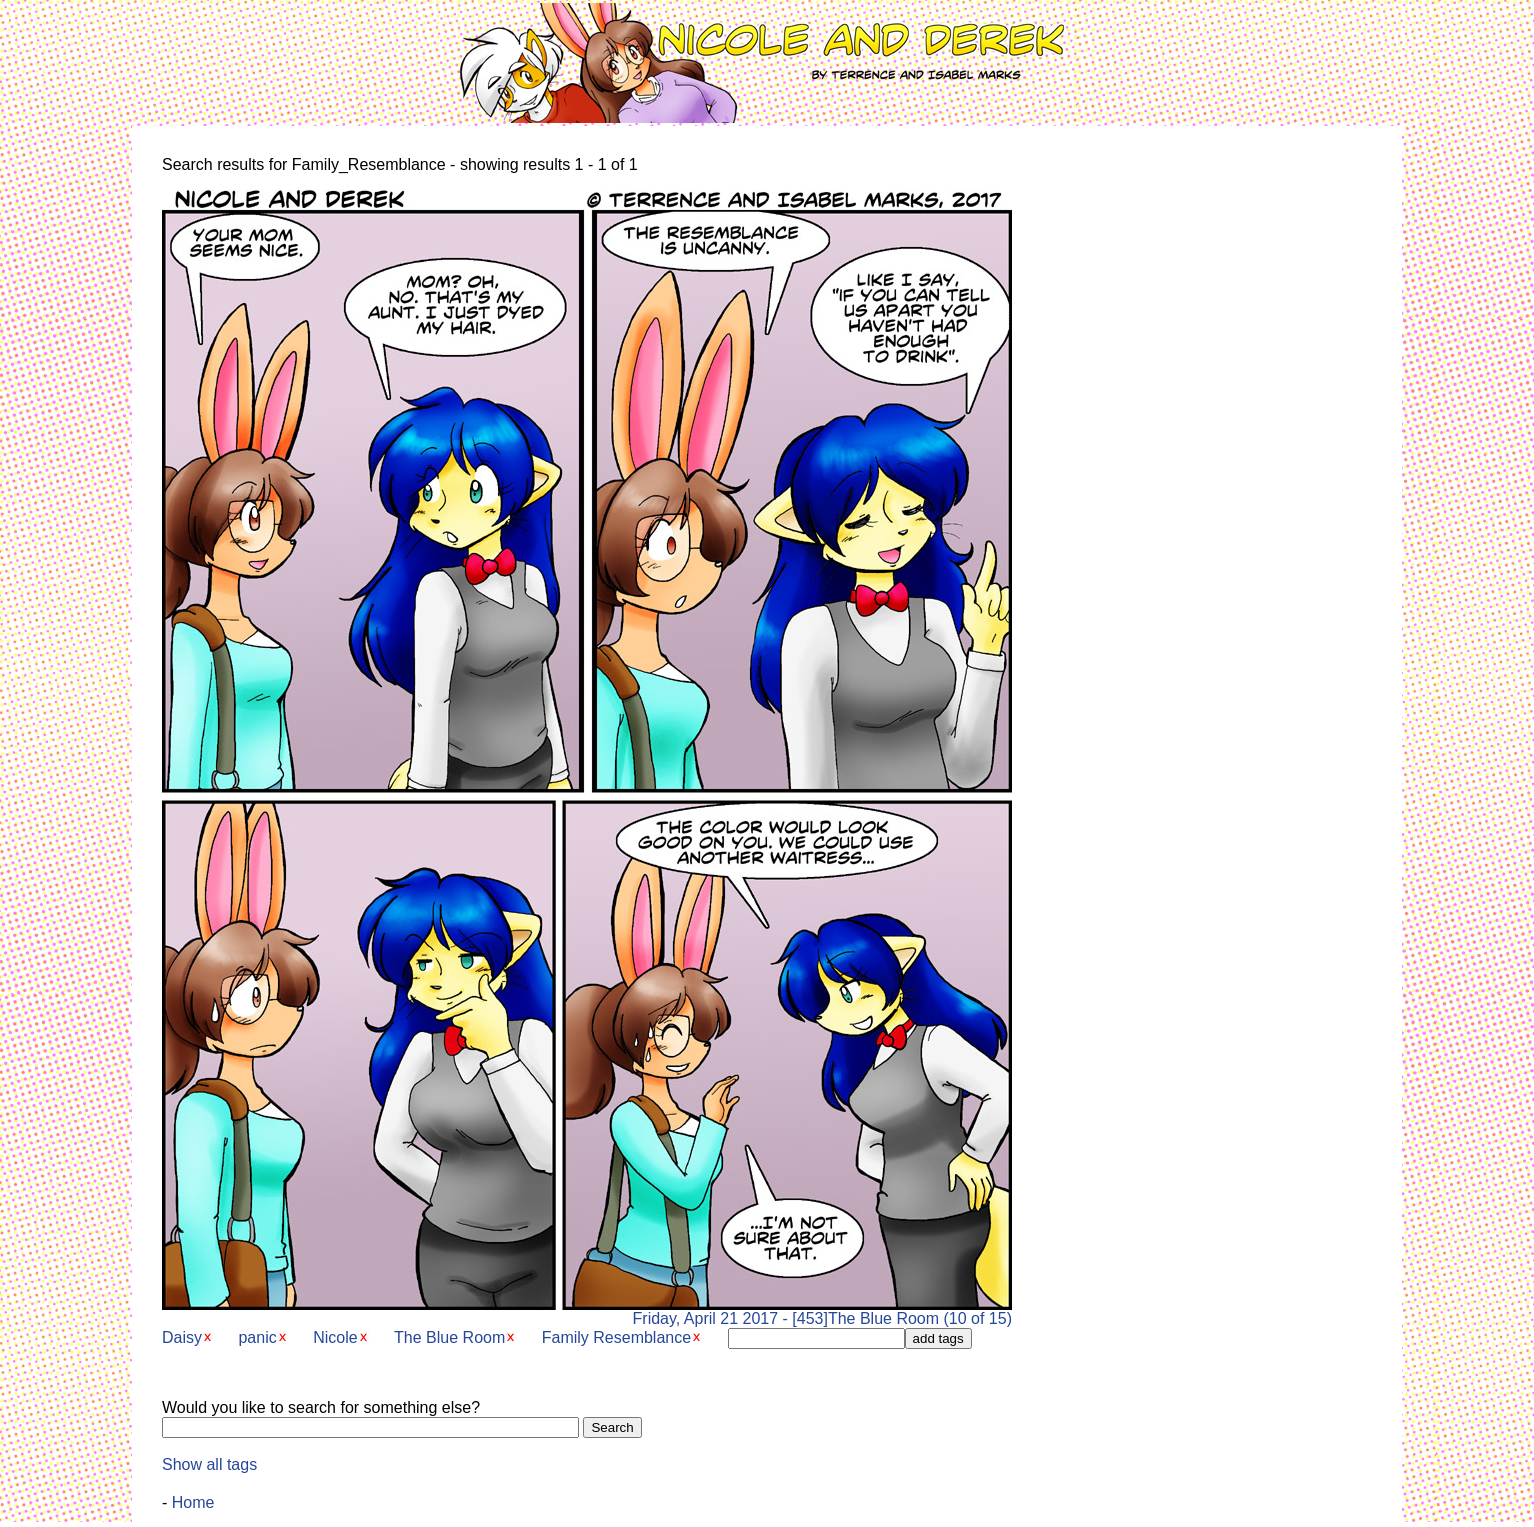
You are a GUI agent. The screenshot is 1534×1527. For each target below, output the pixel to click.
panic (257, 1337)
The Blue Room (449, 1337)
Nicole (335, 1337)
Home (193, 1502)
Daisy (182, 1337)
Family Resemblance (616, 1337)
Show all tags (209, 1464)
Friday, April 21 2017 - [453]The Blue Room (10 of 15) (587, 1311)
